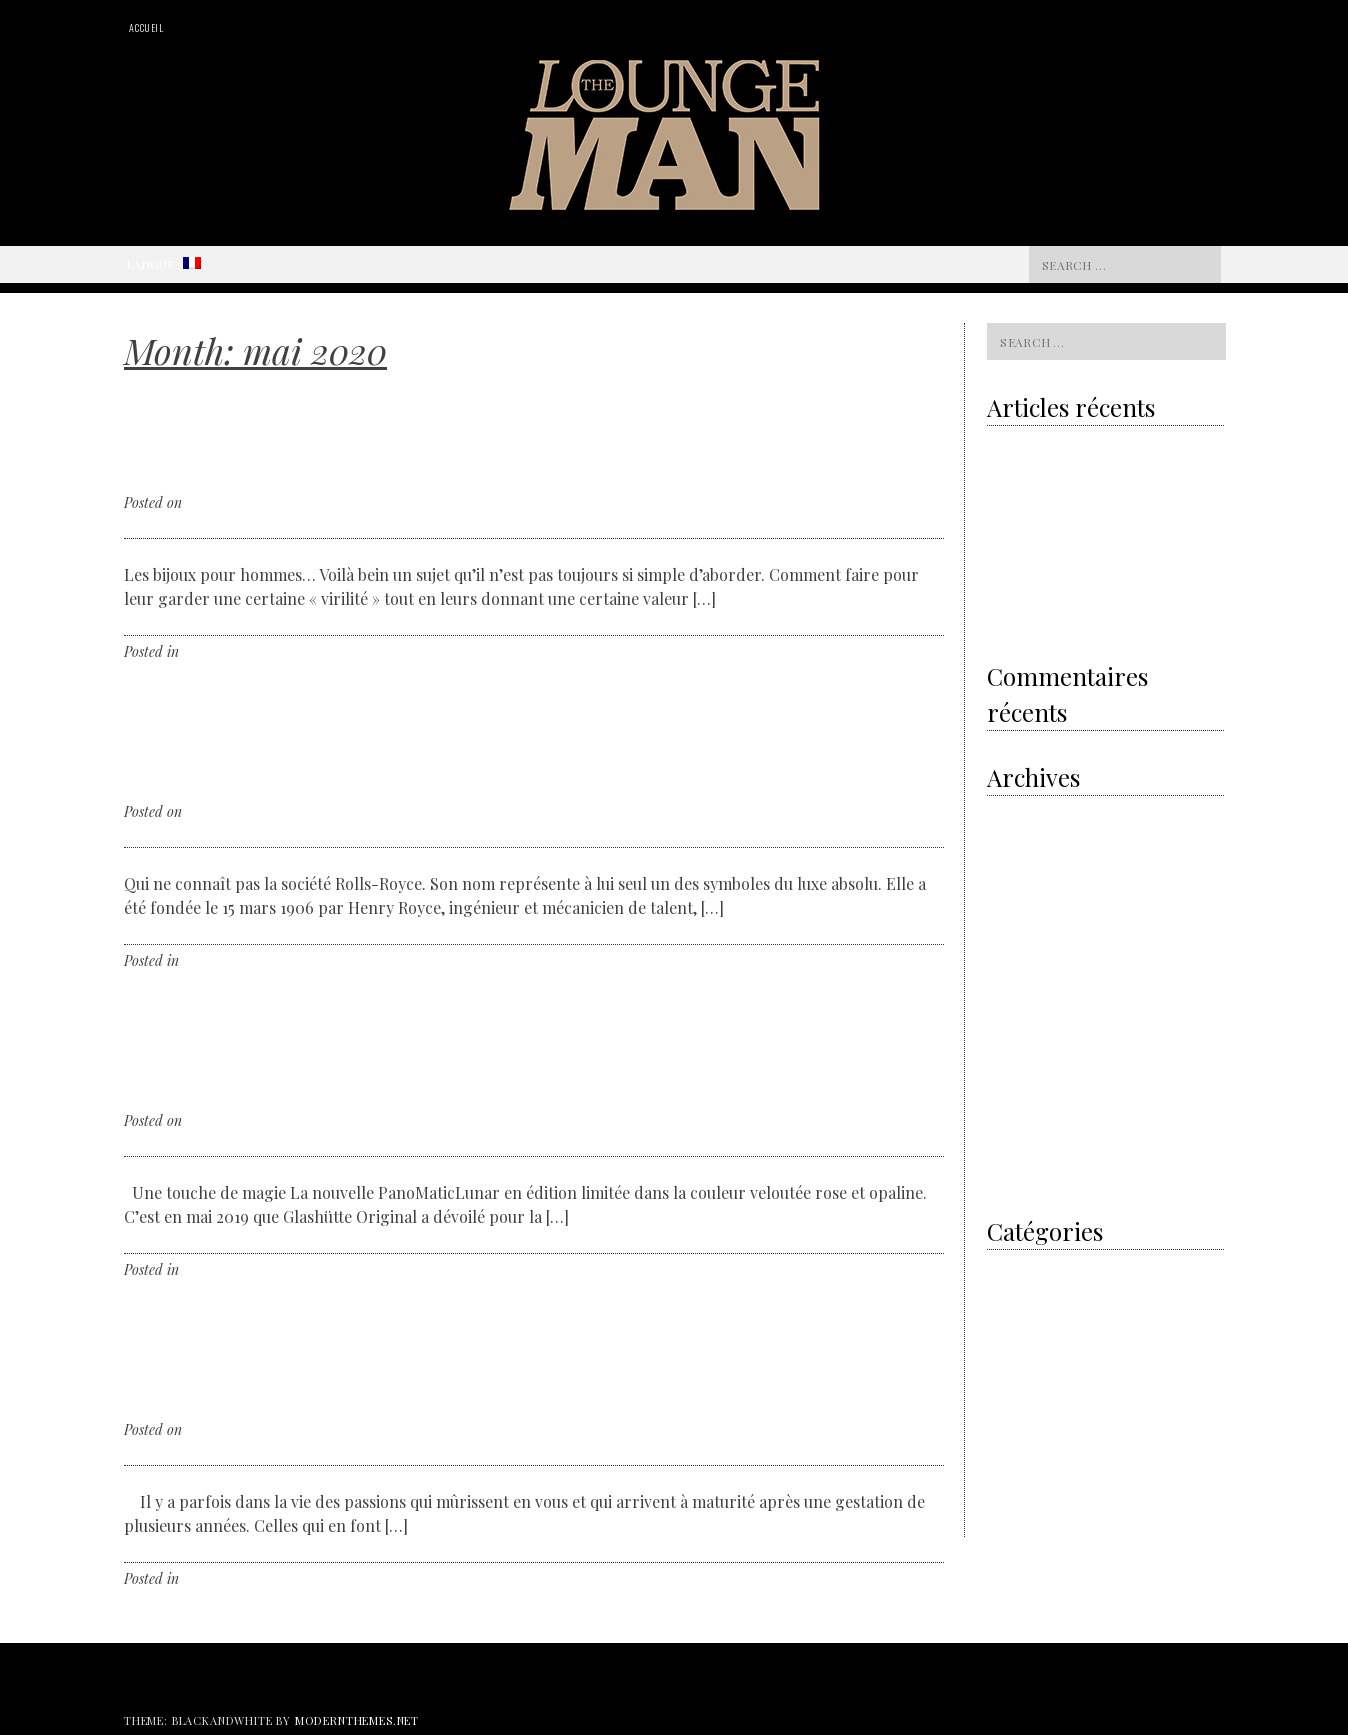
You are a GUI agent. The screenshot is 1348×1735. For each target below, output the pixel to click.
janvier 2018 (1022, 1020)
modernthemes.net (357, 1720)
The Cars (1012, 1396)
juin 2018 (1012, 968)
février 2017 (1020, 1124)
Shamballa (1058, 613)
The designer (1023, 1422)
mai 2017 (1011, 1072)
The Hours (1016, 1474)
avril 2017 (1014, 1098)
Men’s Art (1013, 1292)
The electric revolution (1050, 531)
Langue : (163, 264)
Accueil (146, 27)
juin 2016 (1012, 1176)
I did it (1005, 1266)
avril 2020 (1016, 864)
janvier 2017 (1021, 1150)
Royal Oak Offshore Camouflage (1075, 572)
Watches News (1026, 1500)
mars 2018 (1015, 994)
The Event (1015, 1448)
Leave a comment (300, 651)
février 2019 (1020, 916)
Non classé (214, 651)
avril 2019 (1014, 890)
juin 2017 (1012, 1046)
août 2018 (1013, 942)
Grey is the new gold (1056, 490)
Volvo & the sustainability (1058, 449)
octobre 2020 (1023, 812)
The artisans (1022, 1370)
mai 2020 (1013, 838)
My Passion (1018, 1318)
